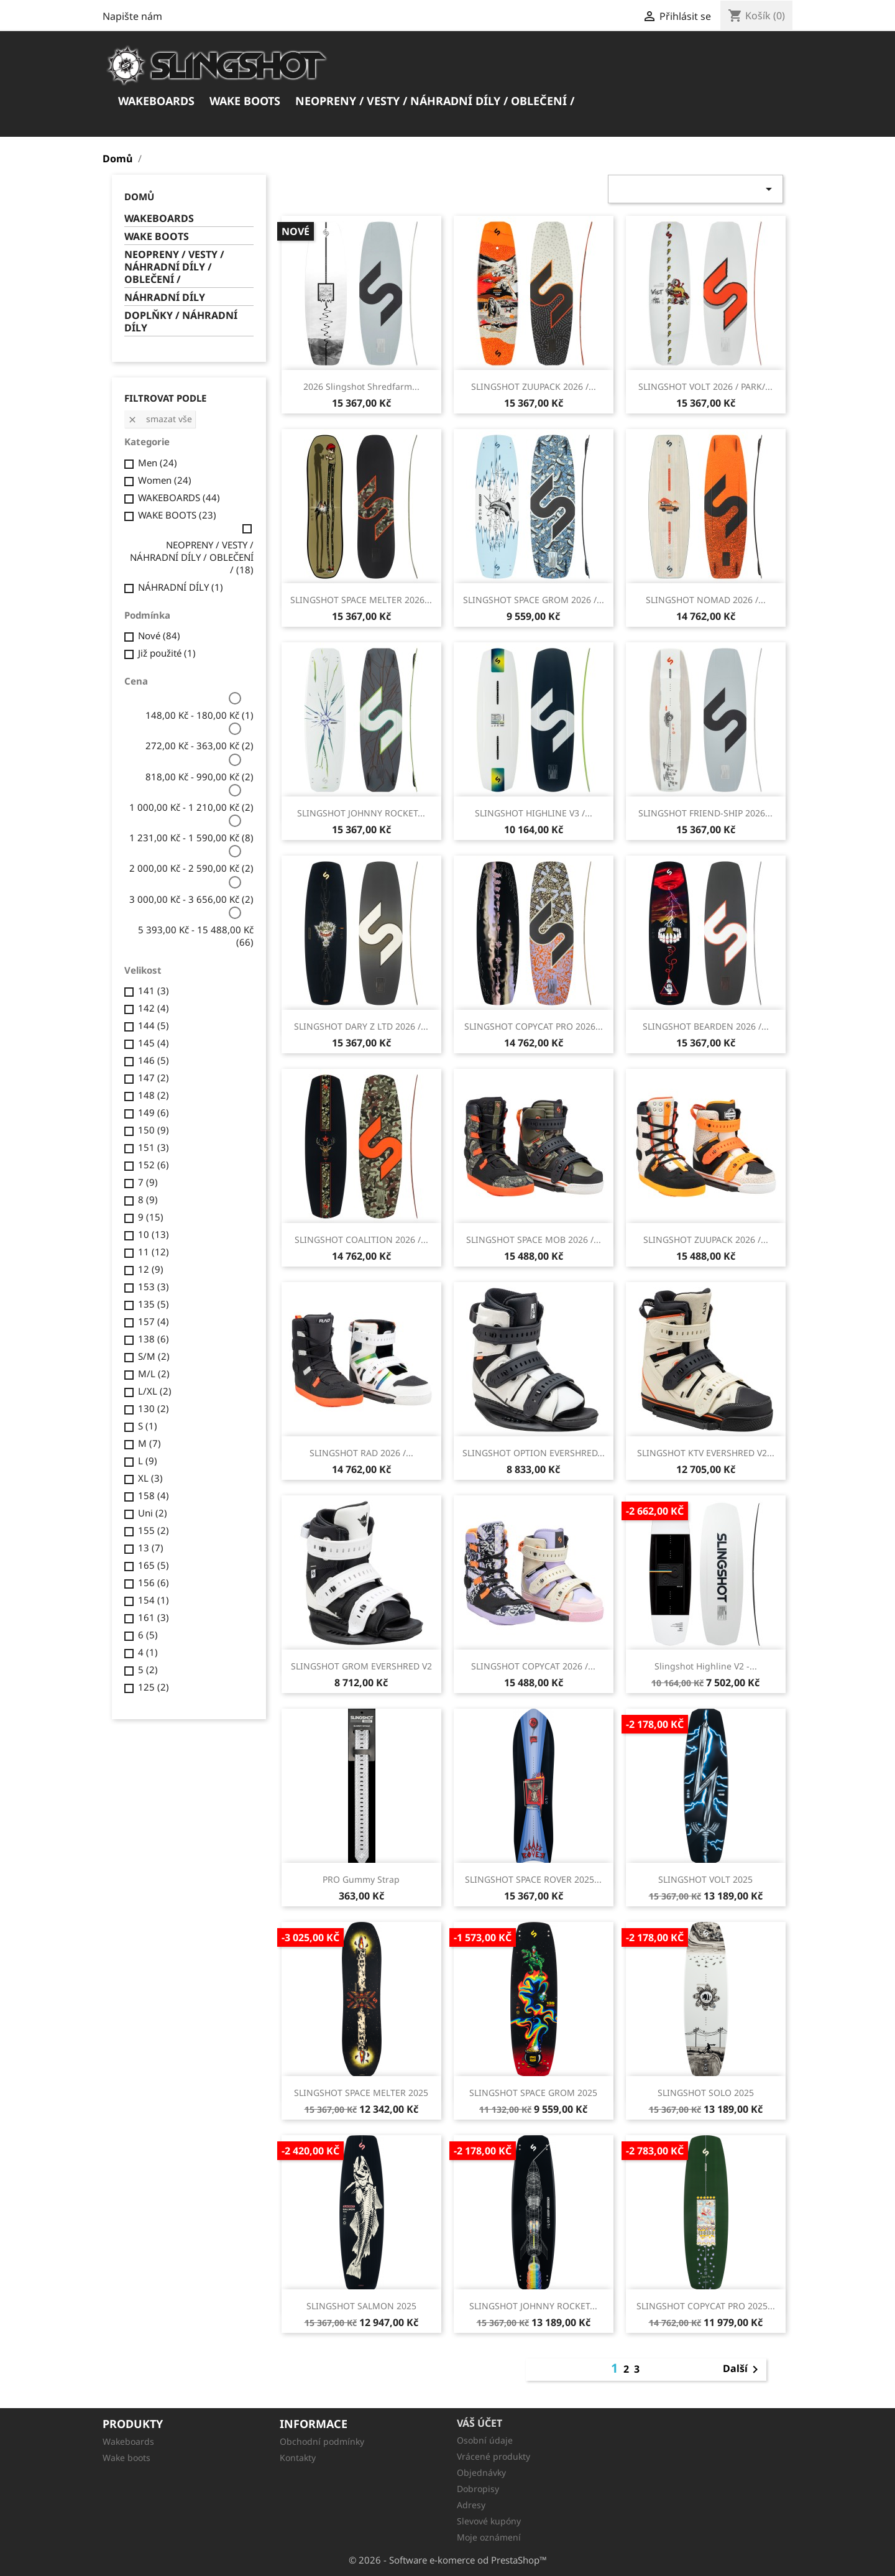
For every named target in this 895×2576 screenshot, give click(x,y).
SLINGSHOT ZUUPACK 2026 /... (533, 386)
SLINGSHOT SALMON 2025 (361, 2306)
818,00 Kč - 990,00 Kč (199, 776)
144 (153, 1025)
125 (153, 1687)
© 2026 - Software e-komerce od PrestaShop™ (448, 2560)
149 (153, 1112)
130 (153, 1408)
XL (150, 1478)
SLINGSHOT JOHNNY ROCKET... (361, 813)
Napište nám (132, 16)
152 (153, 1164)
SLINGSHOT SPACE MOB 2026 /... (533, 1239)
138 (153, 1338)
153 (153, 1286)
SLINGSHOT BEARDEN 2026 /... (706, 1026)
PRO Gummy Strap (361, 1879)
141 (153, 990)
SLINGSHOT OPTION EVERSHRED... (533, 1453)
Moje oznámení (489, 2537)
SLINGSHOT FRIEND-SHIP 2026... (705, 813)
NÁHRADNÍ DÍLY (164, 297)
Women (164, 480)
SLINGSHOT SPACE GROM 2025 (533, 2092)
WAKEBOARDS (156, 100)
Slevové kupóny (489, 2521)
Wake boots (126, 2457)
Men (157, 462)
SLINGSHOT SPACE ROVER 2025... (533, 1879)
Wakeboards (128, 2441)
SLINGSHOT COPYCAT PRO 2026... (533, 1026)
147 (153, 1077)
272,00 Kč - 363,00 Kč (199, 745)
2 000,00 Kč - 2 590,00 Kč (191, 868)
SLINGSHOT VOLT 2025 (705, 1879)
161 (153, 1617)
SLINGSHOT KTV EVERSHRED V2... (705, 1453)
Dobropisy (478, 2489)
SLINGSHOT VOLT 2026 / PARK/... (705, 386)
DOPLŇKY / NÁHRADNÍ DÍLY (180, 322)
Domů (139, 196)
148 (153, 1095)
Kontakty (298, 2457)
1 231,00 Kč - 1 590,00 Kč (191, 837)
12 (150, 1269)
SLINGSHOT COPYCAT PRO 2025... (705, 2306)
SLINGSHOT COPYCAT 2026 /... (533, 1666)
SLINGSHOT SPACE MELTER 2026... (361, 600)
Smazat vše (159, 419)
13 (150, 1547)
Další (743, 2369)
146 (153, 1060)
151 (153, 1147)
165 (153, 1565)
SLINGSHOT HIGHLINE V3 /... (533, 813)
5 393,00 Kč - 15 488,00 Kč (196, 935)
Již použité (167, 653)
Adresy (471, 2505)
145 (153, 1042)
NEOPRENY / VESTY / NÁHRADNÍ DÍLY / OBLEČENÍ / (434, 100)
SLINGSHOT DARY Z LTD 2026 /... (361, 1026)
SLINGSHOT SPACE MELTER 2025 (361, 2092)
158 (153, 1495)
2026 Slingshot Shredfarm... (361, 386)
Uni (152, 1513)
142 (153, 1008)
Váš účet (479, 2423)
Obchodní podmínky (322, 2441)
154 (153, 1600)
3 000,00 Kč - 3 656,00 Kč (191, 899)
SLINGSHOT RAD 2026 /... (361, 1453)
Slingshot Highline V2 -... (705, 1666)
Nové (159, 635)
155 (153, 1530)
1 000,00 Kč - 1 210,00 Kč (191, 807)
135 (153, 1304)
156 (153, 1582)
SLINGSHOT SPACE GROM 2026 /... (533, 600)
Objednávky (481, 2472)
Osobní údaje (485, 2440)
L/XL (155, 1391)
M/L (154, 1373)
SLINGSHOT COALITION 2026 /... (361, 1239)
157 (153, 1321)
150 (153, 1130)
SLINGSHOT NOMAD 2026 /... (706, 600)
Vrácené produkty (493, 2456)
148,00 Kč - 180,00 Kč (199, 715)
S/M (154, 1356)
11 (153, 1251)
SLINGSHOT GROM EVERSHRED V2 (361, 1666)
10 (153, 1234)
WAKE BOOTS (244, 100)
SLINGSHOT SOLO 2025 (706, 2092)
